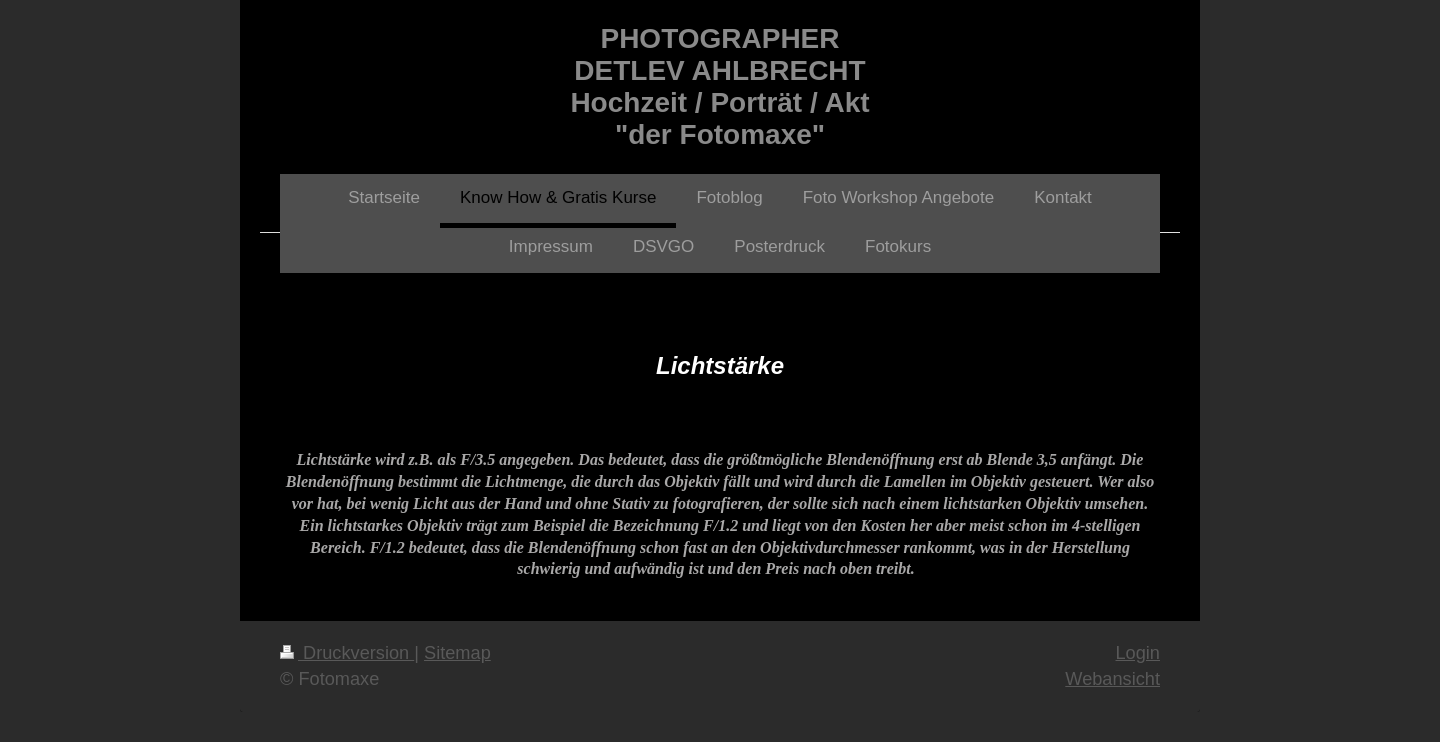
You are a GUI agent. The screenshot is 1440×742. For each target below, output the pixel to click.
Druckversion (347, 653)
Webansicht (1112, 679)
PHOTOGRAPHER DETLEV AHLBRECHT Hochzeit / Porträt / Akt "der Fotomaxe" (719, 86)
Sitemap (457, 653)
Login (1137, 653)
